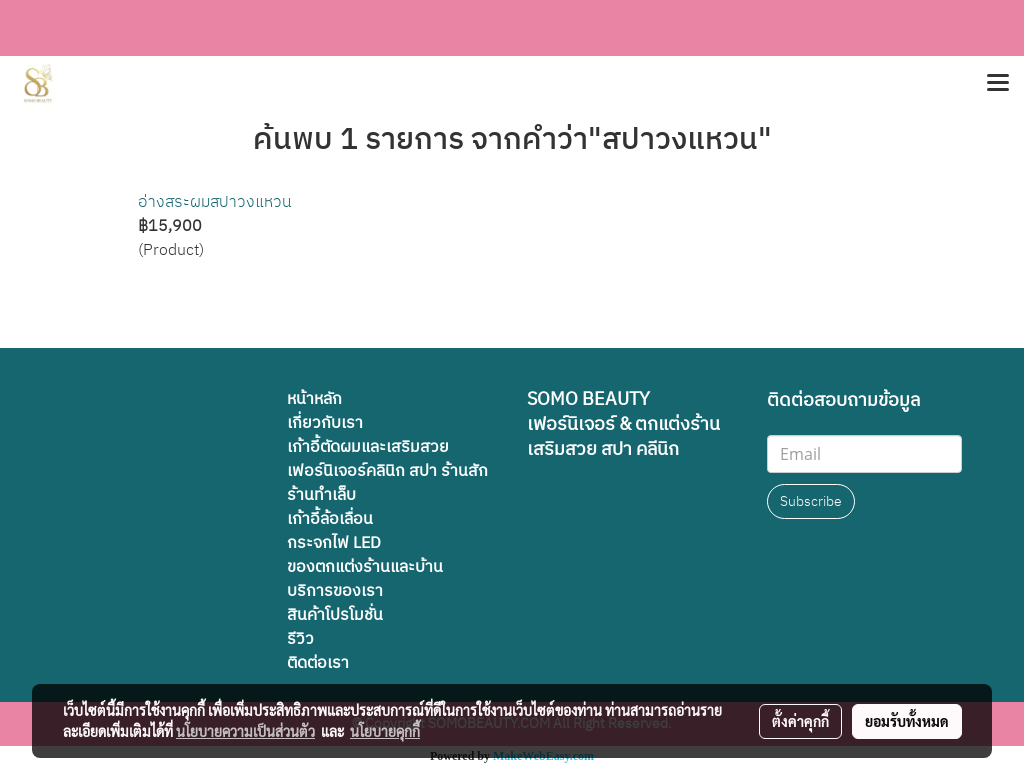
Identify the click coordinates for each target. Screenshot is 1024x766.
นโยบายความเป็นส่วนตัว (245, 731)
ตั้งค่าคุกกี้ (800, 721)
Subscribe (811, 501)
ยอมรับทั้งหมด (907, 721)
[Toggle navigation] (998, 84)
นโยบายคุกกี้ (385, 731)
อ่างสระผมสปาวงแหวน (214, 202)
